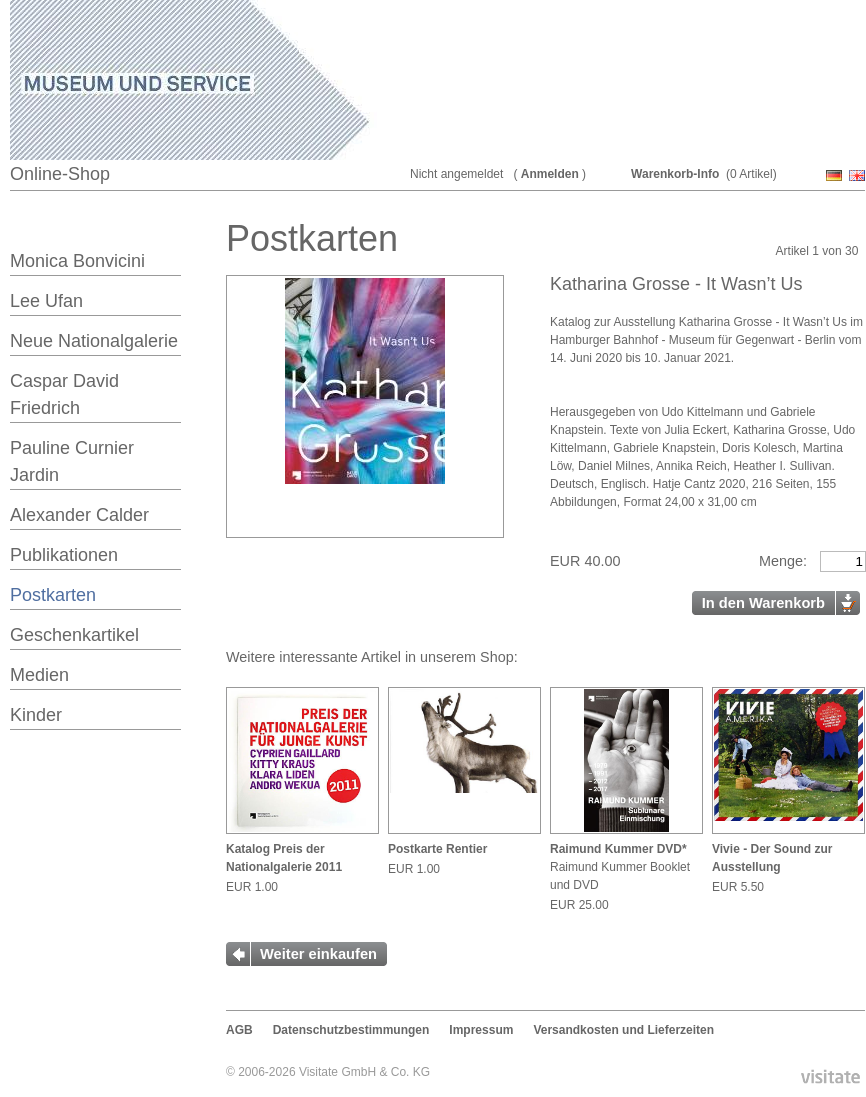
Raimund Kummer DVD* (618, 849)
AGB (239, 1030)
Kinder (36, 715)
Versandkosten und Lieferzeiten (623, 1030)
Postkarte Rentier (437, 849)
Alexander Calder (79, 515)
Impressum (481, 1030)
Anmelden (550, 174)
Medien (39, 675)
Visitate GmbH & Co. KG (364, 1072)
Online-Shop (60, 174)
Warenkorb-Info (675, 174)
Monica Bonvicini (77, 261)
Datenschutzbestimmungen (351, 1030)
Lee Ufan (46, 301)
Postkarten (53, 595)
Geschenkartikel (74, 635)
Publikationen (64, 555)
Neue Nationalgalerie (94, 341)
